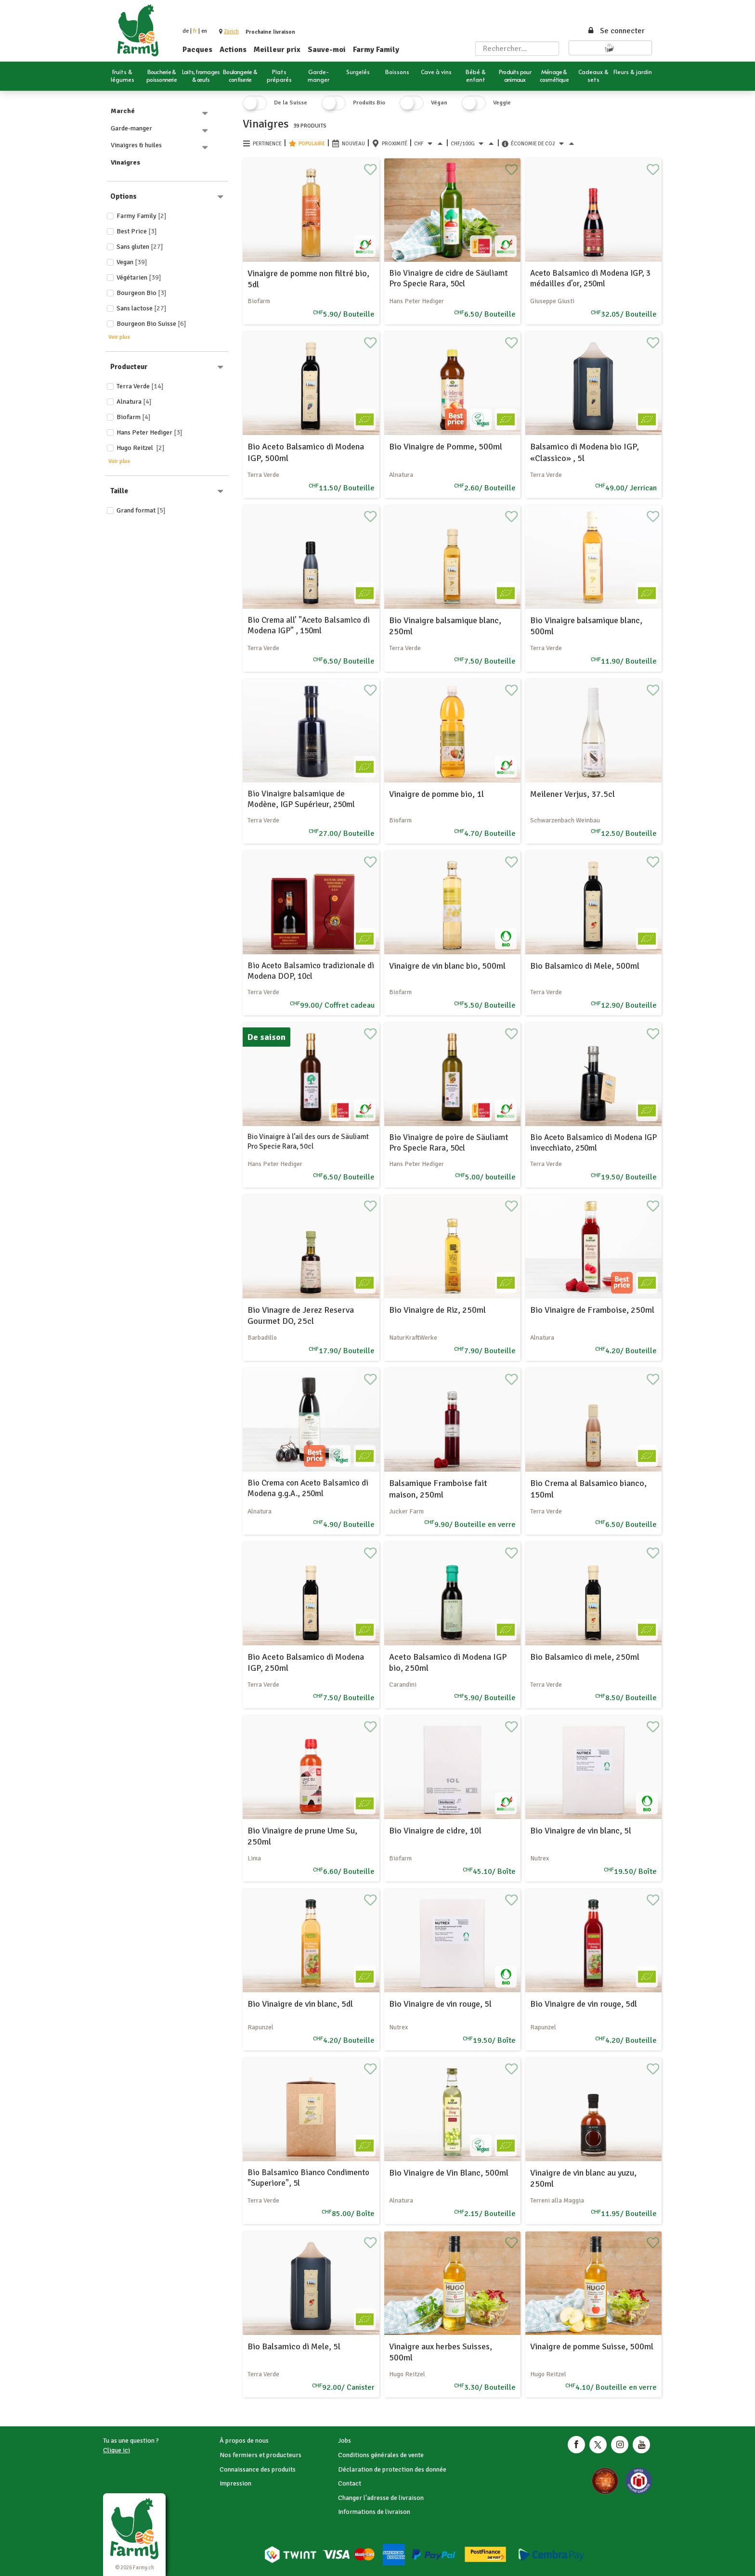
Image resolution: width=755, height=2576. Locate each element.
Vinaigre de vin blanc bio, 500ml (447, 966)
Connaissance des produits (258, 2469)
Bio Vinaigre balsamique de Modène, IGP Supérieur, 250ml (301, 799)
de (185, 31)
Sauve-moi (327, 49)
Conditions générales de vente (381, 2455)
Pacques (197, 49)
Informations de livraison (374, 2512)
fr (195, 31)
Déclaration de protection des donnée (392, 2469)
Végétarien (139, 277)
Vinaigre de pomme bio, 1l (436, 794)
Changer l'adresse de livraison (381, 2498)
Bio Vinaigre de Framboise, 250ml (592, 1310)
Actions (233, 49)
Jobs (344, 2440)
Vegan (132, 262)
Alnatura (134, 401)
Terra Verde (140, 386)
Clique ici (116, 2450)
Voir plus (119, 337)
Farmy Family (376, 49)
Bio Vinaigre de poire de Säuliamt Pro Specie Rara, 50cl (448, 1142)
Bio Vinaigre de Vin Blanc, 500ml (448, 2172)
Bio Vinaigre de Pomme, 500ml (445, 446)
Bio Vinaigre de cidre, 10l (435, 1830)
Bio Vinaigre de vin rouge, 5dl (583, 2004)
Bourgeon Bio (142, 293)
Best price (137, 231)
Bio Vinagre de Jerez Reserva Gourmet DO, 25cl (300, 1315)
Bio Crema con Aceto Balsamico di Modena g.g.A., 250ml (307, 1488)
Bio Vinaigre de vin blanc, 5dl (300, 2004)
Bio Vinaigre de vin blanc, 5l (580, 1830)
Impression (235, 2483)
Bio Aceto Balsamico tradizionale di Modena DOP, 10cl (310, 971)
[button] (231, 31)
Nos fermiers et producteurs (260, 2455)
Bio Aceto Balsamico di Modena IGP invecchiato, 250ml (593, 1142)
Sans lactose (142, 308)
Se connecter (616, 31)
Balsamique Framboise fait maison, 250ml (438, 1488)
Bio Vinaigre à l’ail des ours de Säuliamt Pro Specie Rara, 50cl (308, 1141)
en (204, 31)
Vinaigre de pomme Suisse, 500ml (591, 2346)
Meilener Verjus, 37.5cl (572, 794)
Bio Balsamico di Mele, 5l (293, 2346)
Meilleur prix (277, 49)
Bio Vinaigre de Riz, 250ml (437, 1310)
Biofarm (134, 417)
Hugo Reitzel (141, 448)
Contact (349, 2483)
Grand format (141, 510)
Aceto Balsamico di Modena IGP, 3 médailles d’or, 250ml (590, 278)
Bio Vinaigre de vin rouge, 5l (440, 2004)
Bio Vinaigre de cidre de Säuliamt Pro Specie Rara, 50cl (448, 278)
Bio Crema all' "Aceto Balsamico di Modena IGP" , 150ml (308, 625)
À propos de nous (244, 2440)
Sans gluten (140, 247)
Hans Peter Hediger (149, 432)
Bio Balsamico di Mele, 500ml (584, 966)
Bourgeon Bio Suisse (151, 324)
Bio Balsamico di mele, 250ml (584, 1657)
